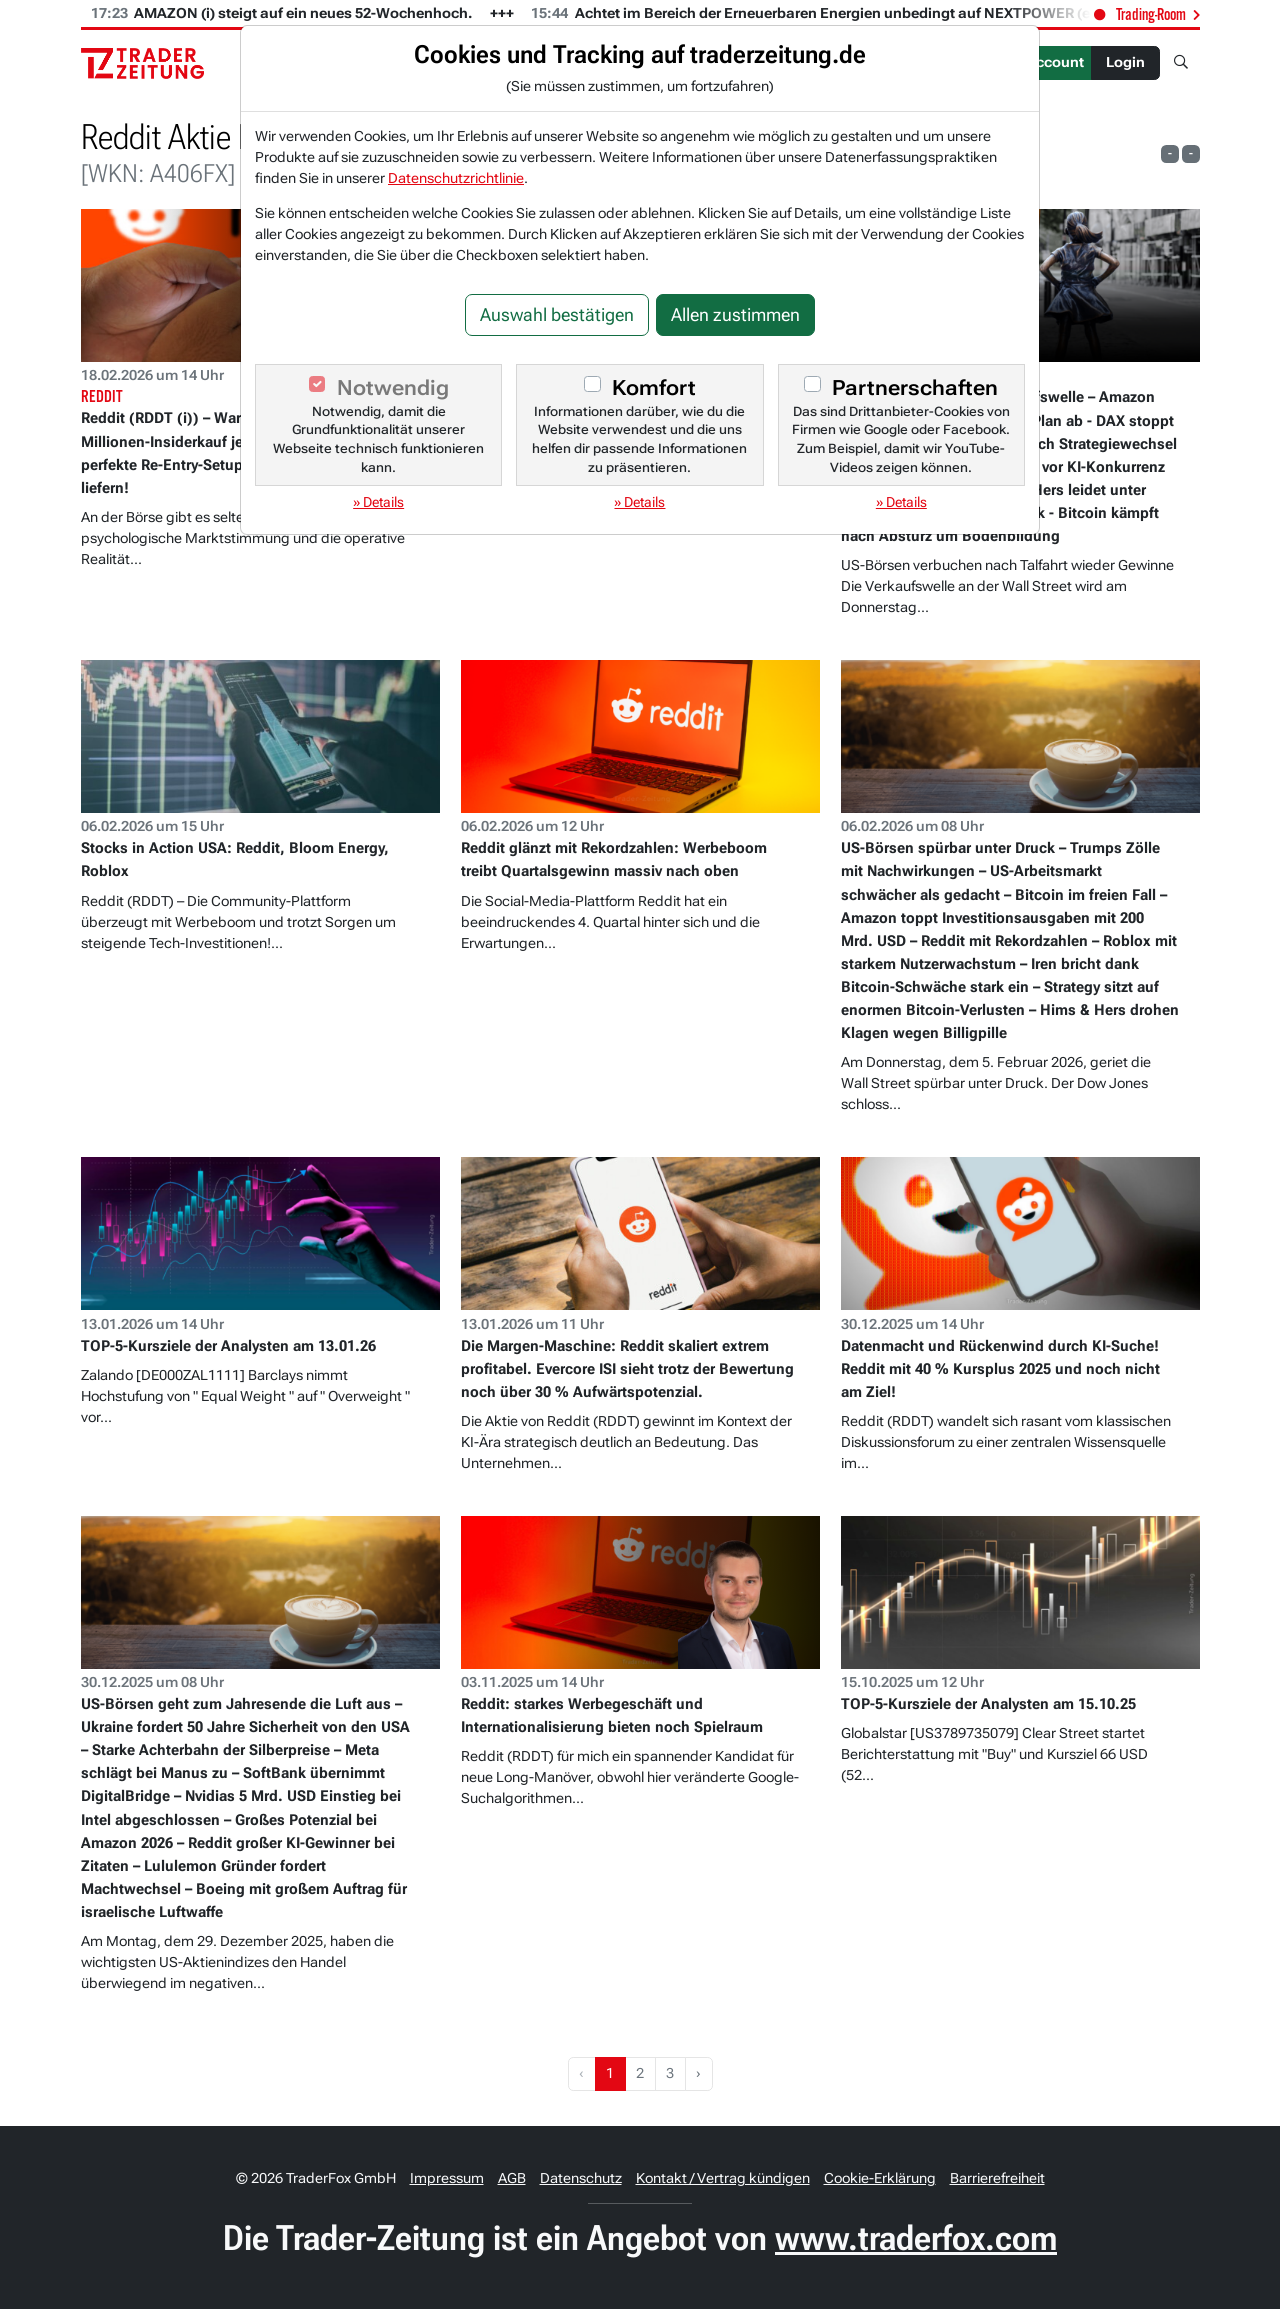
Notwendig (393, 388)
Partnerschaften (915, 388)
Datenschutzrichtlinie (456, 178)
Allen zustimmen (735, 315)
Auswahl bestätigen (557, 315)
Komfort (654, 388)
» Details (378, 502)
